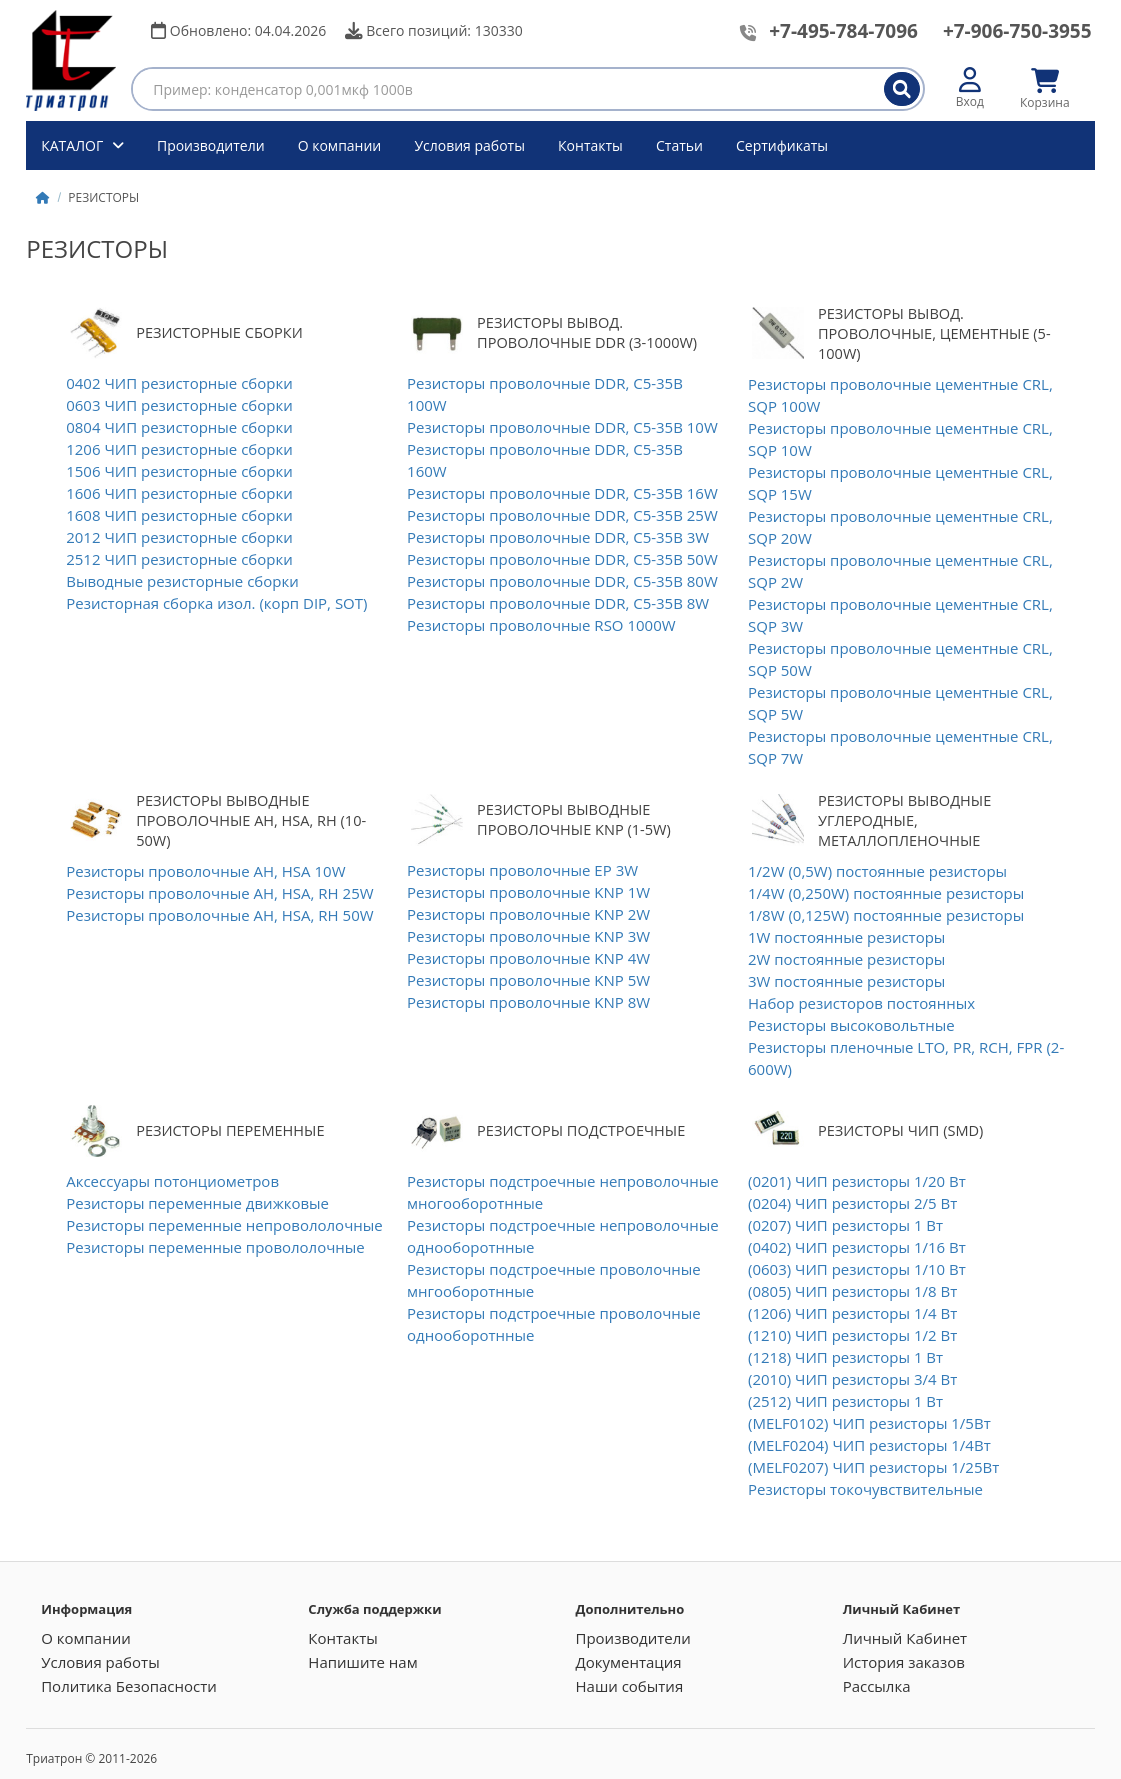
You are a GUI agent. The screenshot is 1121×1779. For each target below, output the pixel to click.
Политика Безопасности (129, 1686)
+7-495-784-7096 (843, 31)
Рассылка (877, 1686)
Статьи (679, 145)
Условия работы (469, 145)
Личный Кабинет (905, 1638)
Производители (211, 145)
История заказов (904, 1662)
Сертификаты (782, 145)
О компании (340, 145)
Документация (628, 1662)
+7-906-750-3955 (1017, 31)
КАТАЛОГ (74, 145)
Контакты (590, 145)
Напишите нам (362, 1662)
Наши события (629, 1686)
